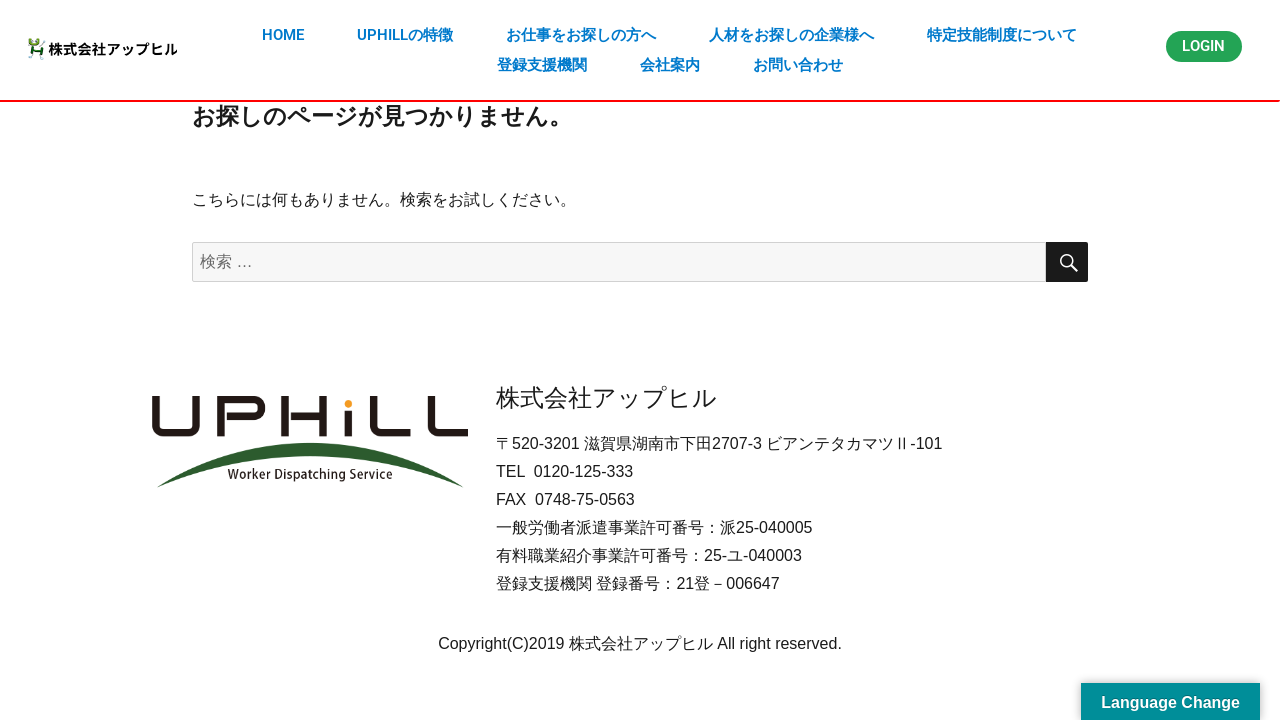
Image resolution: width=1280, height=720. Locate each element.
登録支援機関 (542, 65)
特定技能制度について (1002, 35)
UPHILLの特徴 (405, 35)
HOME (283, 35)
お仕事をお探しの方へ (581, 35)
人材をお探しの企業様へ (791, 35)
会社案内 (670, 65)
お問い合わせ (798, 65)
